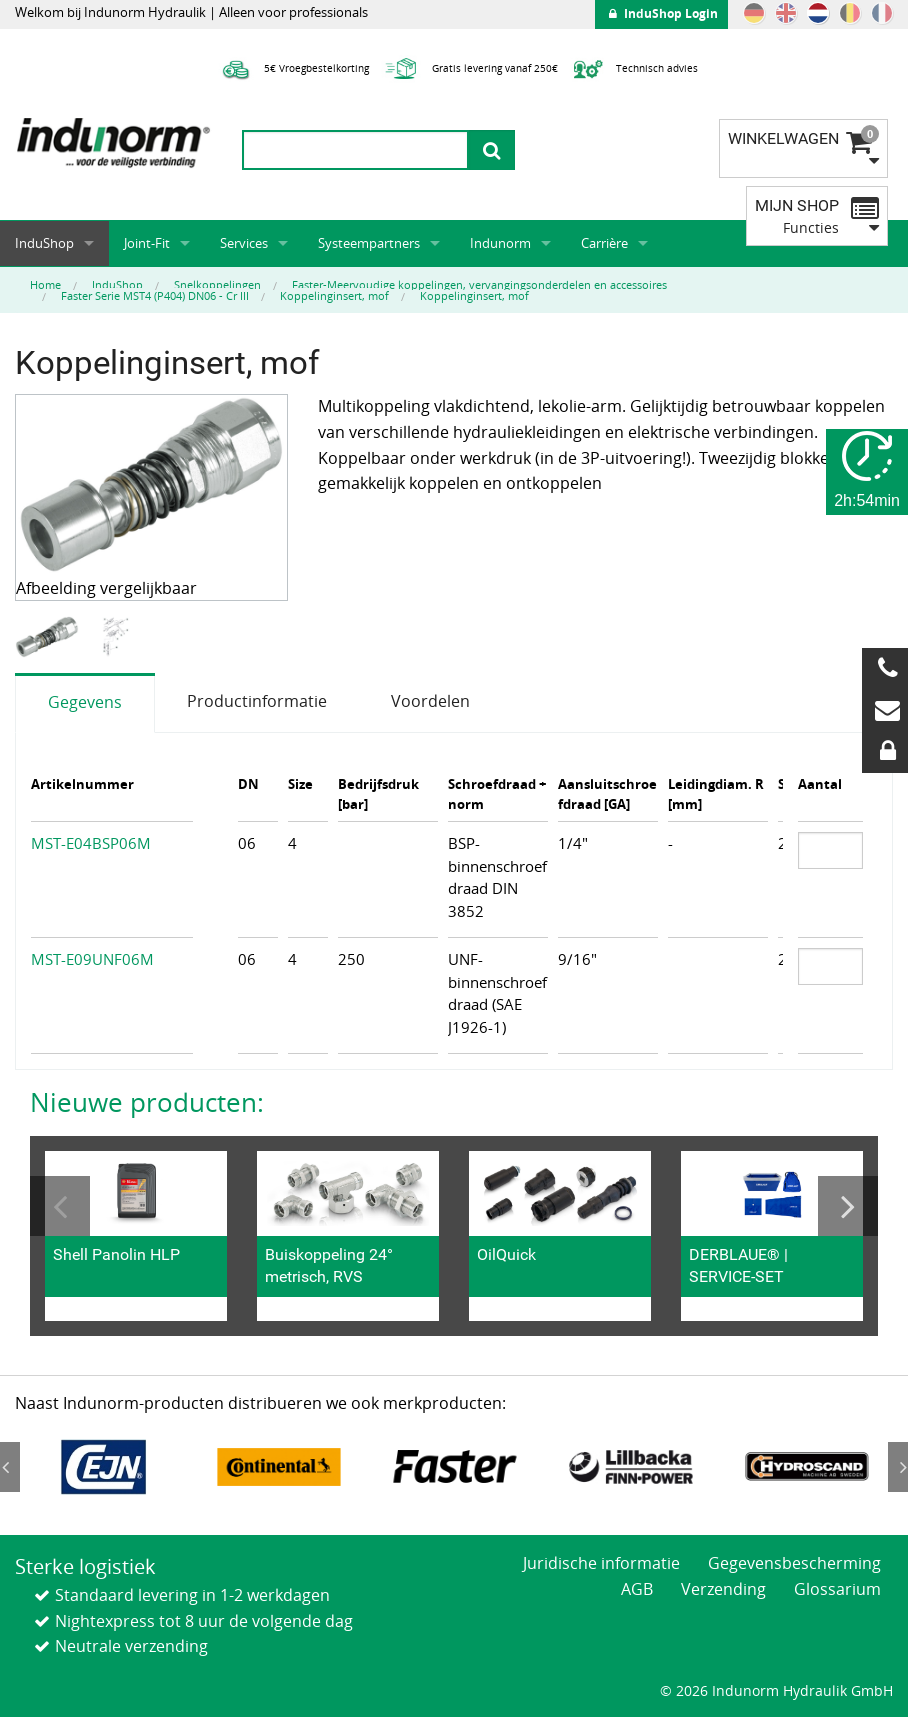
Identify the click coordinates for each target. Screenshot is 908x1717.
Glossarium (837, 1589)
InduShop (44, 243)
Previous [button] (60, 1206)
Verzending (723, 1589)
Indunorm (500, 243)
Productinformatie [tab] (257, 701)
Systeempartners (369, 243)
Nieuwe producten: (147, 1102)
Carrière (604, 243)
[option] (49, 637)
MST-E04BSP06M (91, 843)
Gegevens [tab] (85, 702)
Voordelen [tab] (430, 701)
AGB (637, 1589)
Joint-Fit (147, 243)
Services (244, 243)
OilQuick (506, 1254)
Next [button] (848, 1206)
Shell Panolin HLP (116, 1254)
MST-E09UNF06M (92, 959)
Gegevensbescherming (794, 1563)
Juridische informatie (601, 1563)
